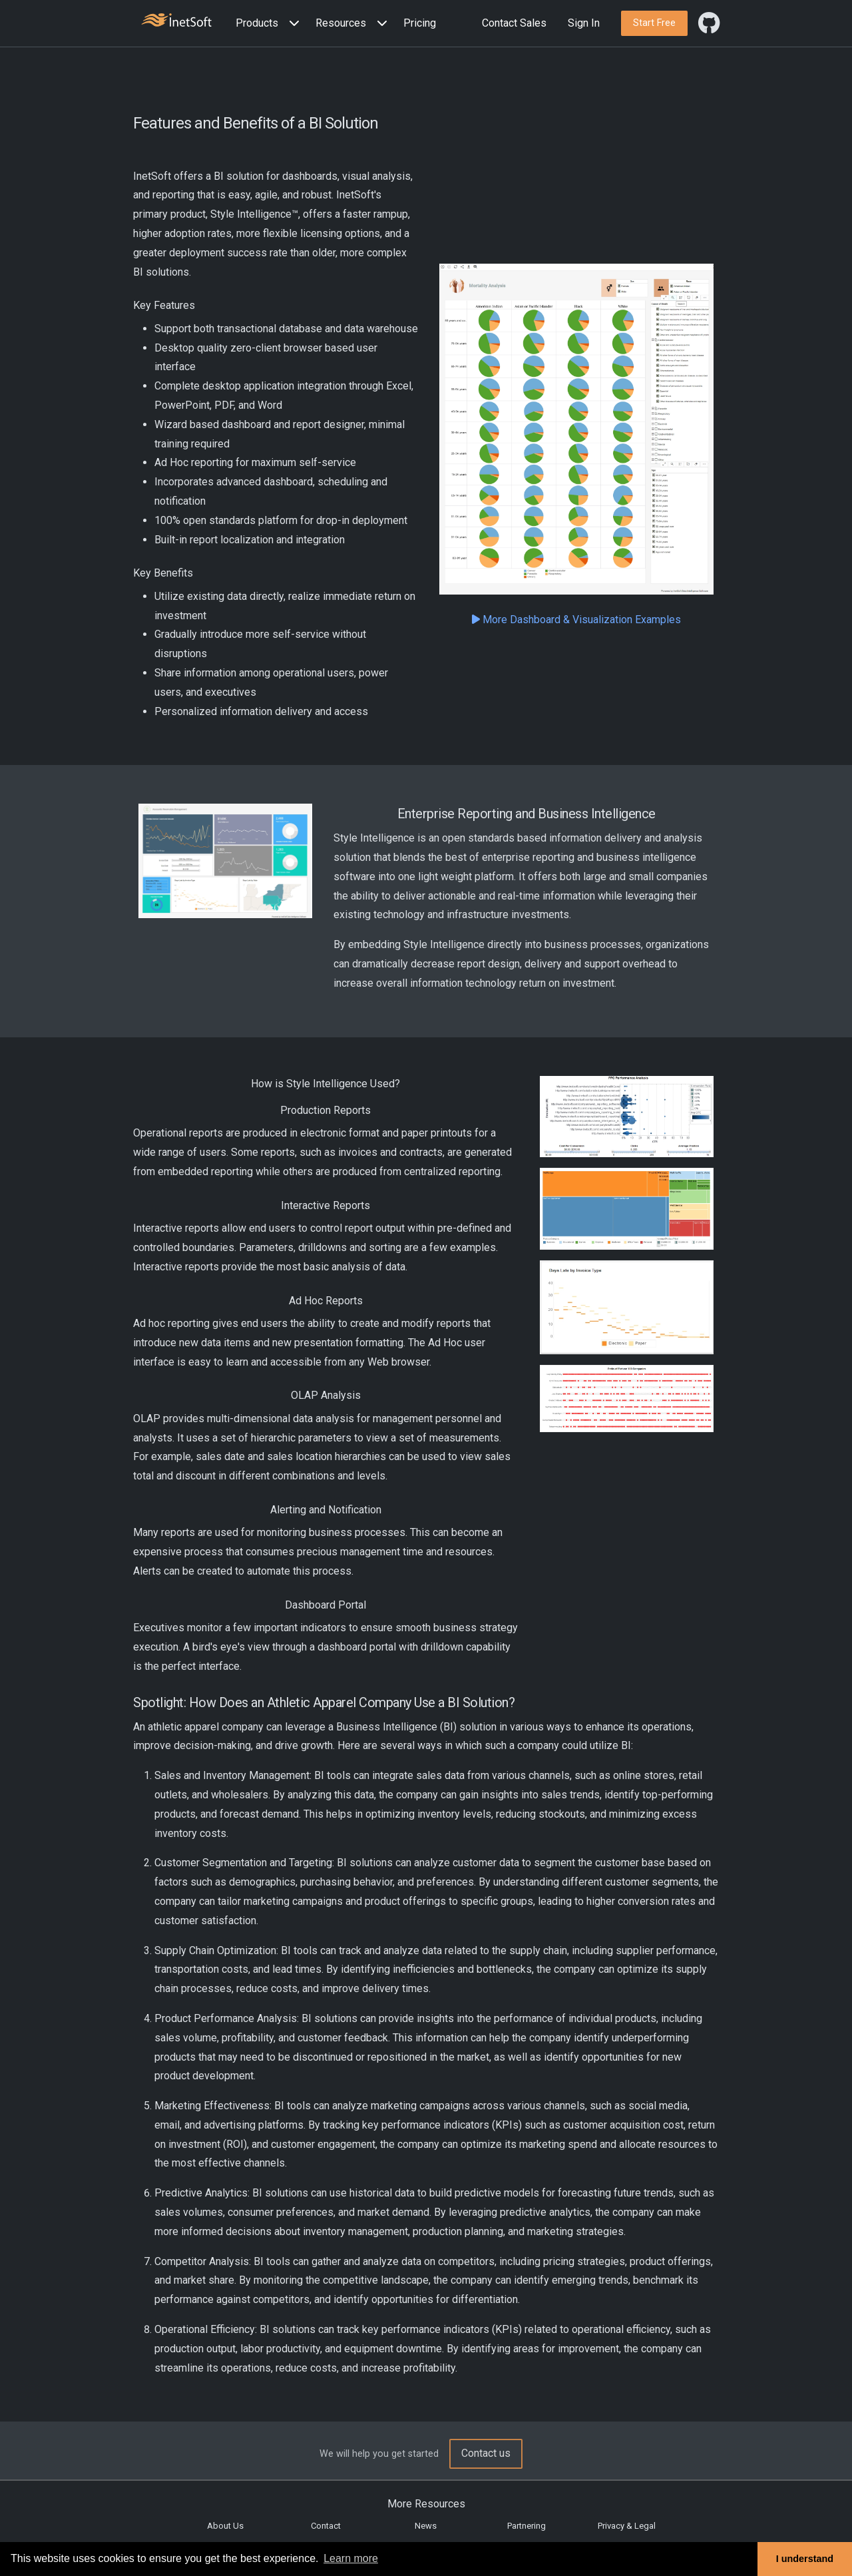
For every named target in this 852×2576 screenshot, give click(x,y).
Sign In (584, 23)
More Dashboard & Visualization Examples (576, 619)
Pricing (419, 23)
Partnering (526, 2526)
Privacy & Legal (627, 2526)
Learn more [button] (350, 2558)
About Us (225, 2526)
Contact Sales (514, 23)
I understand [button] (804, 2558)
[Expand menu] (291, 24)
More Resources (426, 2503)
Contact (326, 2526)
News (426, 2526)
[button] (270, 23)
